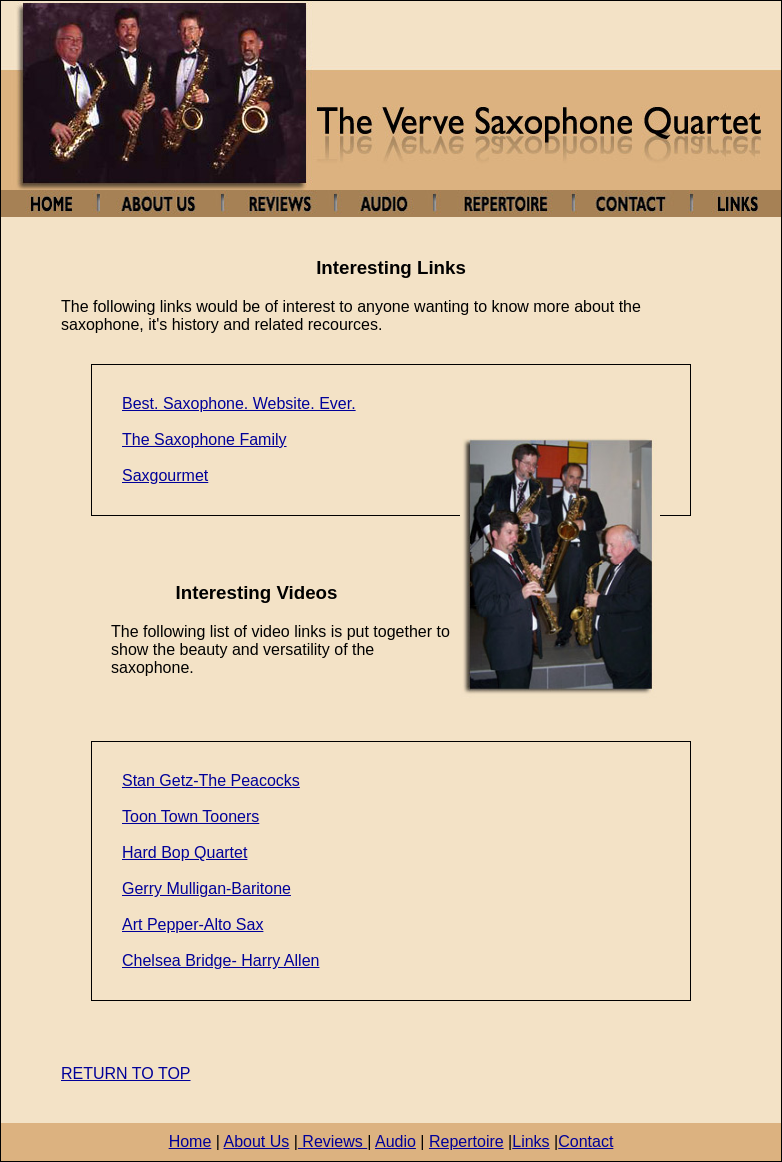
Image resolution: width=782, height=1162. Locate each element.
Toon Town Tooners (190, 816)
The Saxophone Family (204, 439)
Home (190, 1141)
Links (530, 1141)
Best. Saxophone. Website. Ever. (239, 403)
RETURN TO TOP (126, 1073)
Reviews (332, 1141)
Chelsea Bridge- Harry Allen (220, 960)
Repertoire (466, 1141)
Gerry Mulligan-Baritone (206, 888)
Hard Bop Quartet (184, 852)
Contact (585, 1141)
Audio (395, 1141)
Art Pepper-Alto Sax (192, 924)
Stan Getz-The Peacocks (211, 780)
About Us (256, 1141)
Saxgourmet (165, 475)
